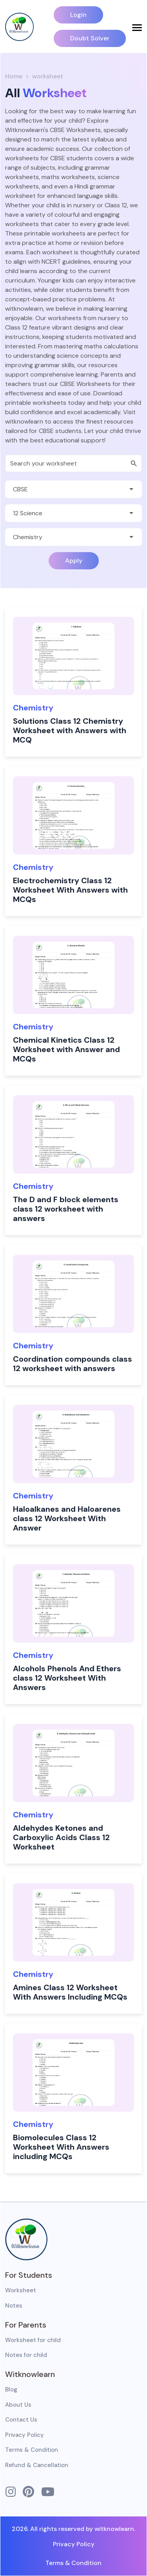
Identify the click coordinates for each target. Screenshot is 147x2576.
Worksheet (20, 2290)
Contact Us (21, 2420)
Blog (11, 2389)
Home (13, 76)
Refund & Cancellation (36, 2465)
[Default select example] (73, 489)
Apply (73, 560)
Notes (13, 2306)
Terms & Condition (31, 2450)
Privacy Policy (24, 2435)
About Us (18, 2405)
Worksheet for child (33, 2340)
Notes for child (26, 2355)
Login (78, 15)
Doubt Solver (89, 38)
